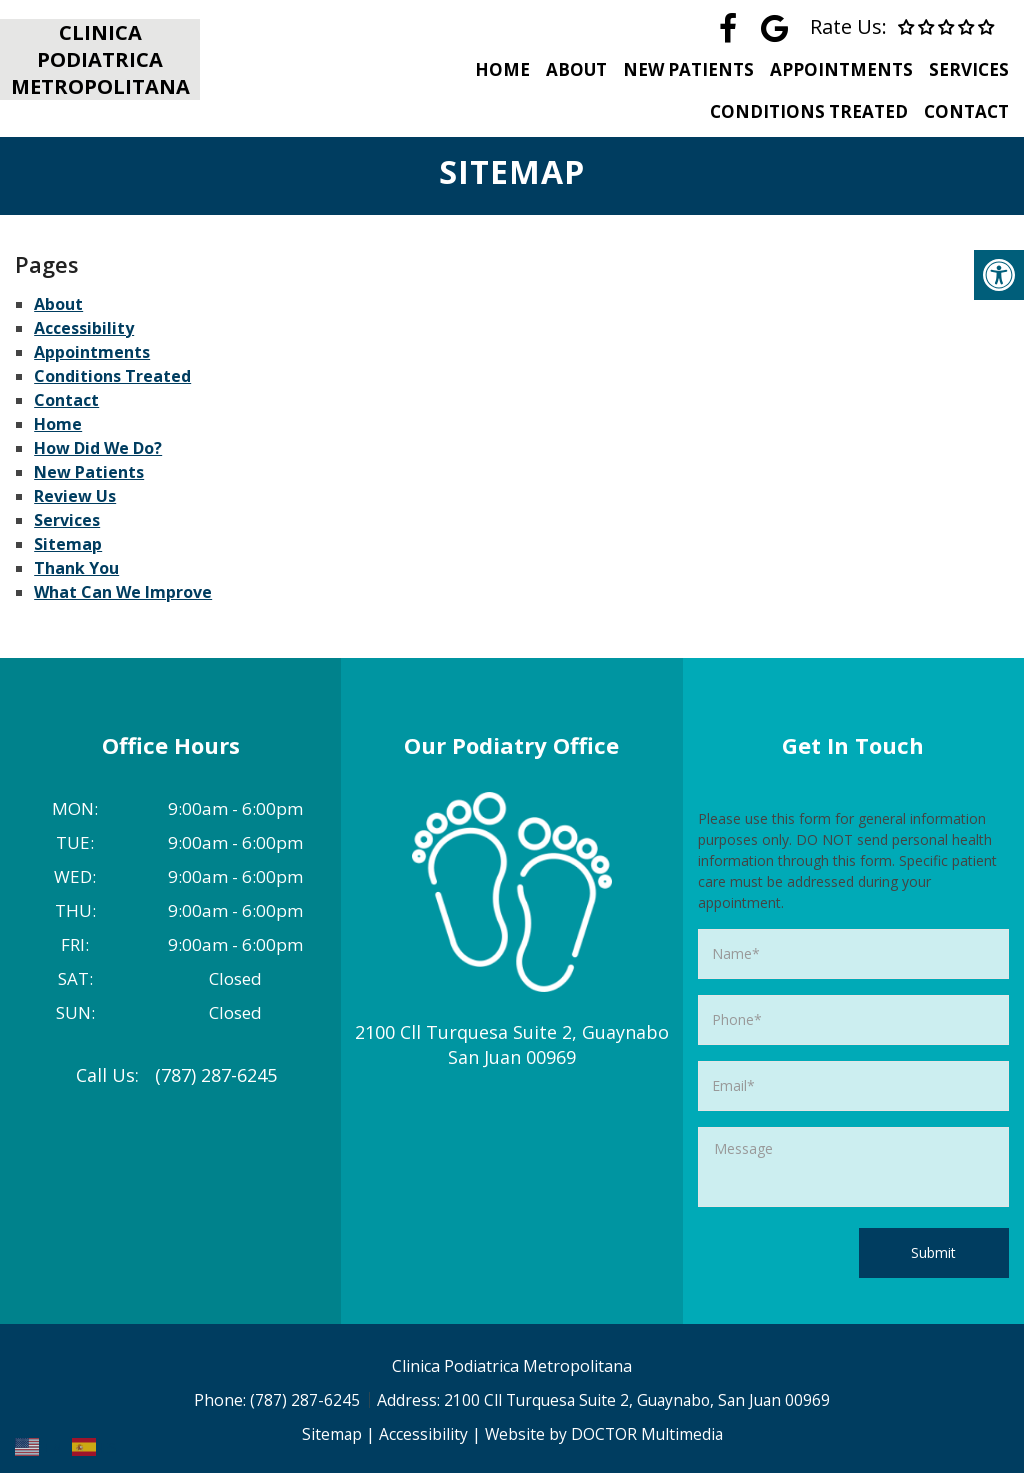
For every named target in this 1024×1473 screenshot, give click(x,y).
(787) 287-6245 (216, 1075)
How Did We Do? (98, 448)
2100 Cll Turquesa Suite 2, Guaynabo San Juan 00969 (512, 1044)
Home (490, 69)
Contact (966, 111)
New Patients (682, 69)
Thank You (76, 568)
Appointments (838, 69)
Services (969, 69)
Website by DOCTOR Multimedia (604, 1434)
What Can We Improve (123, 592)
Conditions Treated (806, 111)
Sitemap (68, 544)
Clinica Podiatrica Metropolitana (100, 59)
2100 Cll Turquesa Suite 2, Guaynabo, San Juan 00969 (637, 1400)
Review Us (75, 496)
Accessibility (84, 328)
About (567, 69)
